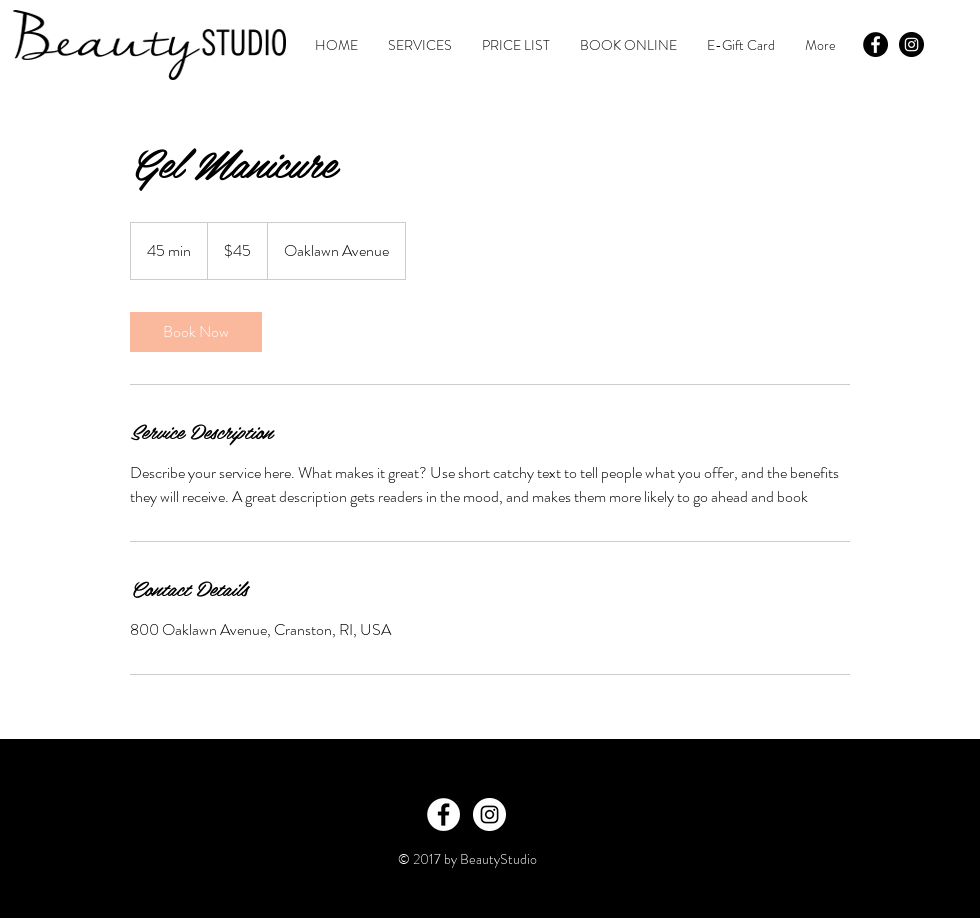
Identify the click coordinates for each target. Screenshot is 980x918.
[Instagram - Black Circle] (911, 44)
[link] (196, 332)
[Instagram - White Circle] (489, 814)
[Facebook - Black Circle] (875, 44)
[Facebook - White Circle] (443, 814)
